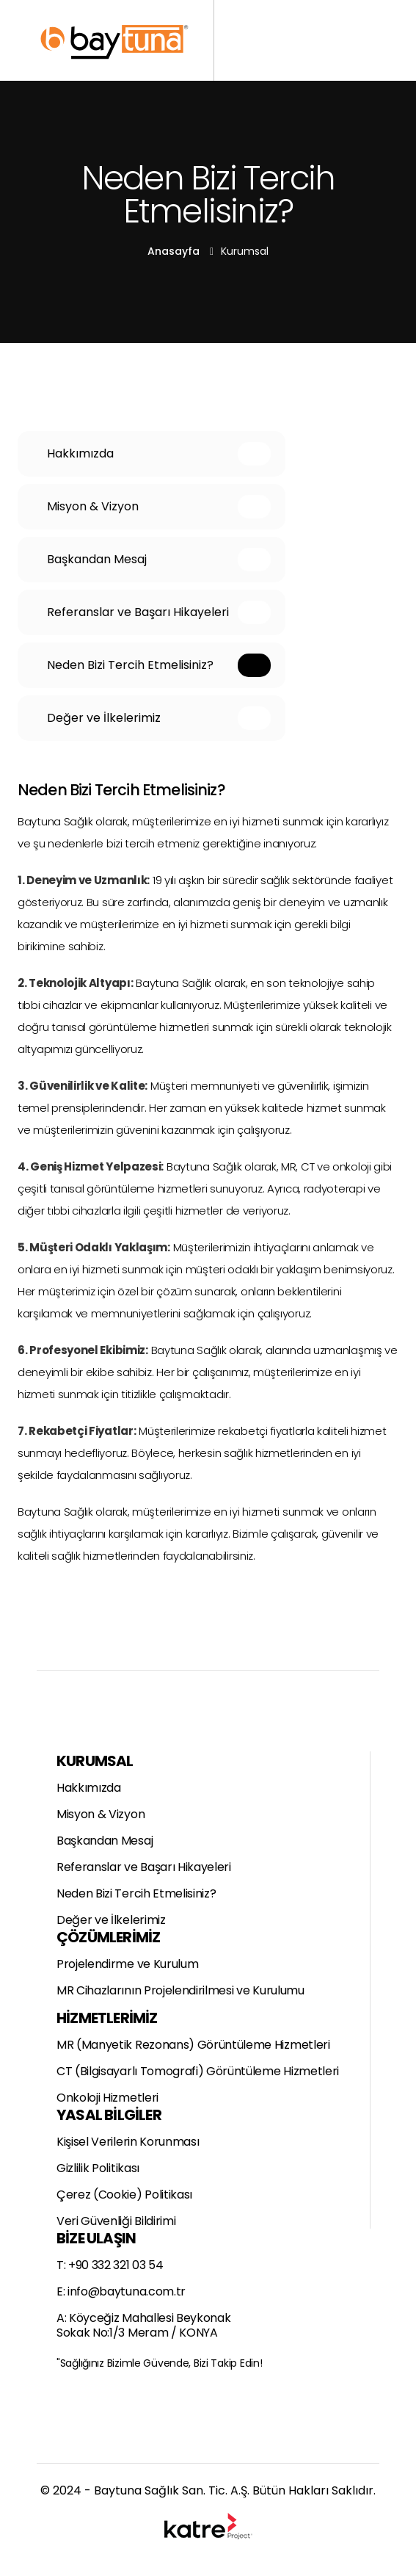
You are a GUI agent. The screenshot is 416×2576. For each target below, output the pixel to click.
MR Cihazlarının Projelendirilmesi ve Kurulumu (180, 1990)
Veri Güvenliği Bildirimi (115, 2221)
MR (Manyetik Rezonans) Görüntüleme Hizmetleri (193, 2045)
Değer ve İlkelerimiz (111, 1920)
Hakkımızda (88, 1788)
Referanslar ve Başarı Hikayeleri (143, 1867)
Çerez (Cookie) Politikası (124, 2195)
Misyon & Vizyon (100, 1814)
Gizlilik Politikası (97, 2168)
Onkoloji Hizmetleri (107, 2098)
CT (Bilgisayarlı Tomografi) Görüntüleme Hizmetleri (197, 2071)
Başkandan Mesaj (104, 1841)
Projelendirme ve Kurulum (127, 1964)
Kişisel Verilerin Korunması (127, 2142)
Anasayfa (173, 251)
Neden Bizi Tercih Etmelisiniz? (136, 1893)
